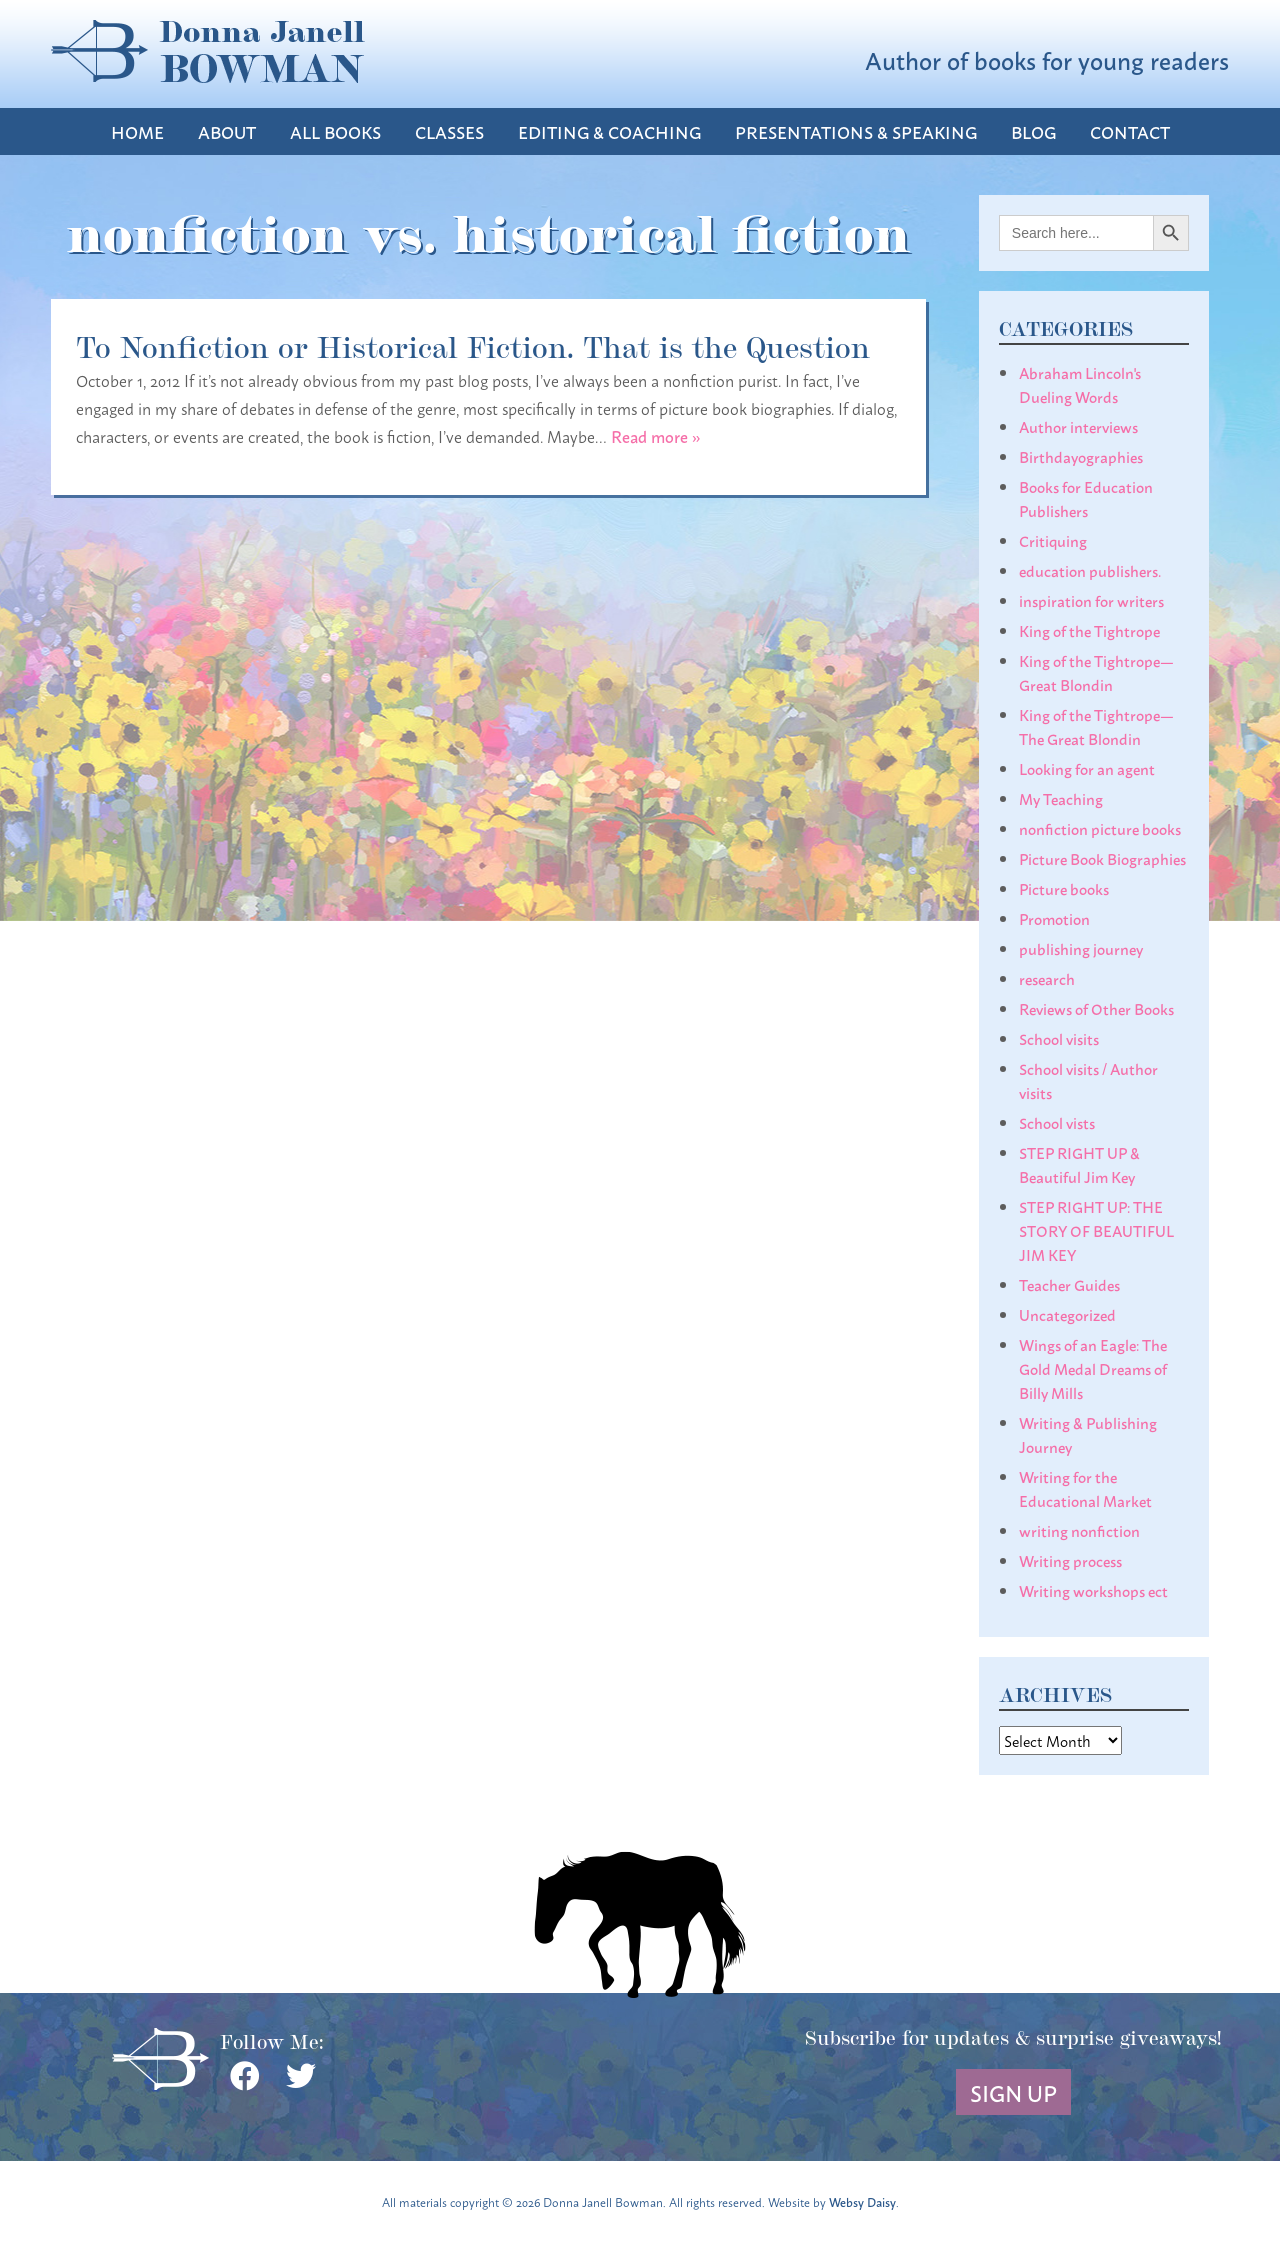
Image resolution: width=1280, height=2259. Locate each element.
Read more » (656, 435)
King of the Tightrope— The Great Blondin (1096, 726)
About (227, 131)
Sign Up (1013, 2092)
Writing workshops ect (1093, 1590)
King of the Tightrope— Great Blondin (1096, 672)
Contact (1130, 131)
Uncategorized (1067, 1314)
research (1047, 978)
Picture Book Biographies (1102, 858)
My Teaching (1061, 798)
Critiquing (1053, 540)
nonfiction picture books (1100, 828)
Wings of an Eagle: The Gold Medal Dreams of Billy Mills (1093, 1368)
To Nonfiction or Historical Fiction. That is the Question (473, 345)
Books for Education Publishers (1086, 498)
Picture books (1064, 888)
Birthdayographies (1081, 456)
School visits (1059, 1038)
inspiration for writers (1091, 600)
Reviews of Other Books (1096, 1008)
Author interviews (1078, 426)
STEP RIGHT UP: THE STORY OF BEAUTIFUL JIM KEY (1096, 1230)
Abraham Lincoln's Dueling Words (1080, 384)
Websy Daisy (862, 2201)
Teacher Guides (1069, 1284)
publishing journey (1081, 948)
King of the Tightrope (1089, 630)
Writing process (1070, 1560)
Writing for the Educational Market (1085, 1488)
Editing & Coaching (609, 131)
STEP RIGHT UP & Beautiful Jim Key (1079, 1164)
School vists (1057, 1122)
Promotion (1054, 918)
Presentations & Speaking (856, 131)
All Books (335, 131)
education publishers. (1090, 570)
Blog (1033, 131)
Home (137, 131)
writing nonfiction (1079, 1530)
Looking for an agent (1087, 768)
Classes (449, 131)
